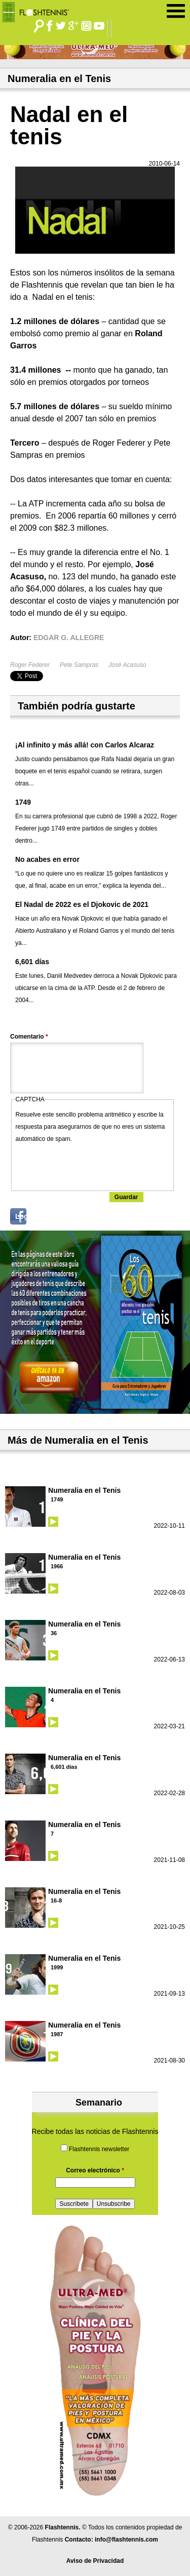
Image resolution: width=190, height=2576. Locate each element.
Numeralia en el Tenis (84, 1490)
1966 (57, 1566)
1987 (57, 2034)
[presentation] (93, 1164)
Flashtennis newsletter (99, 2149)
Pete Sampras (79, 664)
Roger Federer (30, 664)
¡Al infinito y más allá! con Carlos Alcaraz (84, 745)
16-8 (56, 1900)
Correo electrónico (95, 2170)
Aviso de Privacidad (95, 2560)
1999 (57, 1967)
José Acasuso (127, 664)
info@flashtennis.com (126, 2539)
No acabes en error (47, 859)
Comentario (29, 1036)
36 (54, 1633)
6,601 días (32, 962)
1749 (23, 802)
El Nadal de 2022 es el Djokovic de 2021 (81, 904)
